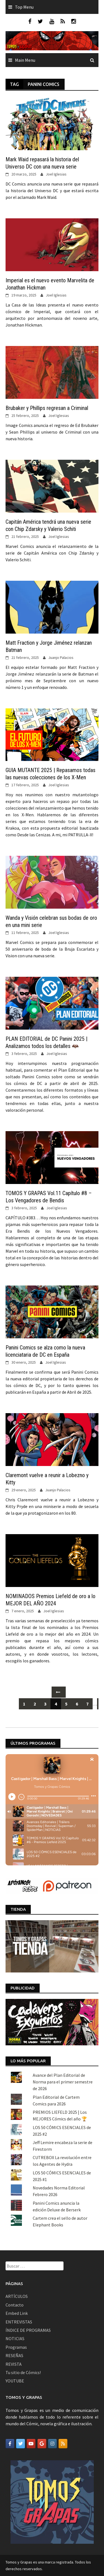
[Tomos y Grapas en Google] (41, 2443)
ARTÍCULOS (17, 2296)
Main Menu (25, 60)
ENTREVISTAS (19, 2322)
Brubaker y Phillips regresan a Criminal (47, 408)
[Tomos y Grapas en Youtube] (31, 2443)
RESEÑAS (14, 2355)
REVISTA (14, 2364)
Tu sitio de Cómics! (23, 2372)
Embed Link (17, 2313)
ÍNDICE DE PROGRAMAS (28, 2330)
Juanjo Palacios (60, 657)
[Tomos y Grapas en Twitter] (20, 2443)
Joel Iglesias (56, 174)
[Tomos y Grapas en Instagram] (52, 2443)
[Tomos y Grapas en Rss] (63, 2443)
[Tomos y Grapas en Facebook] (10, 2443)
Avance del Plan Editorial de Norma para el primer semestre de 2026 (63, 2081)
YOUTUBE (15, 2381)
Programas (16, 2347)
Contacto (15, 2305)
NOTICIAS (15, 2338)
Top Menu (24, 7)
